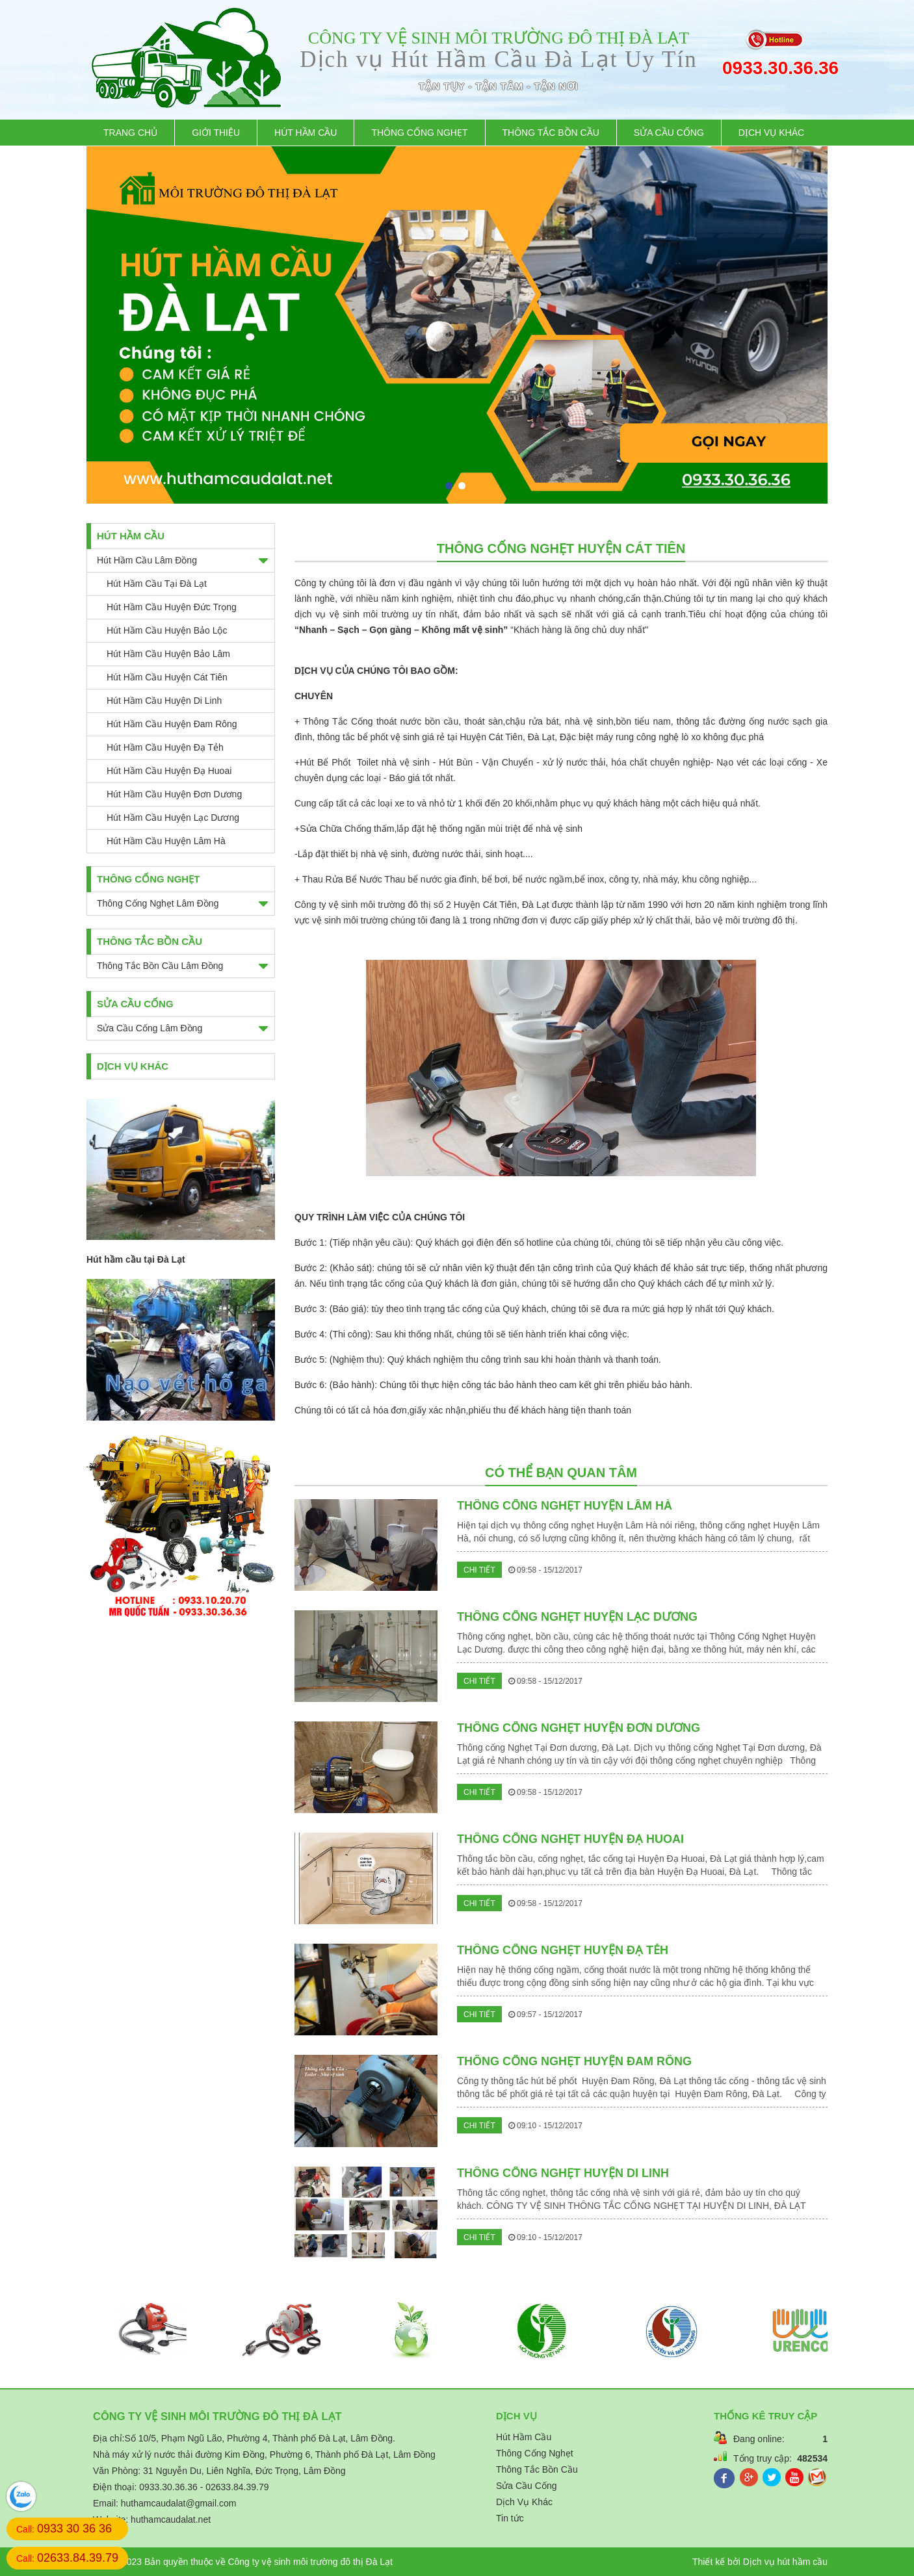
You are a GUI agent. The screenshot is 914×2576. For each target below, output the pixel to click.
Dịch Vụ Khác (771, 132)
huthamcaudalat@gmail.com (179, 2503)
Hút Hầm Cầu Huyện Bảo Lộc (167, 630)
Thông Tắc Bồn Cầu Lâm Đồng (160, 965)
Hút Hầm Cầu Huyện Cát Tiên (167, 677)
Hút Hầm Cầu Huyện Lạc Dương (173, 817)
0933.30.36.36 (775, 68)
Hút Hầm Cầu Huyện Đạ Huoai (169, 771)
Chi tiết (479, 1570)
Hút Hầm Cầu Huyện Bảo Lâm (168, 654)
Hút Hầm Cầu (305, 132)
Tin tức (510, 2518)
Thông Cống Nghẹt (419, 132)
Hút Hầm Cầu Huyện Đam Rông (172, 724)
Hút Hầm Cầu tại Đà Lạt (157, 583)
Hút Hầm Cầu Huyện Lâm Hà (166, 841)
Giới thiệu (216, 132)
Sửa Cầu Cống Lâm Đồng (149, 1028)
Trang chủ (130, 132)
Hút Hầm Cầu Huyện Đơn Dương (174, 794)
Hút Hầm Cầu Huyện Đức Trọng (172, 607)
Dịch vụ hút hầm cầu (785, 2562)
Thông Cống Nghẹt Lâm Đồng (157, 903)
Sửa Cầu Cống (669, 132)
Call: (64, 2528)
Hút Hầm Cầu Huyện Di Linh (164, 700)
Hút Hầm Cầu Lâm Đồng (147, 560)
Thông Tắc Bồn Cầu (551, 132)
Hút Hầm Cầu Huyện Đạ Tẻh (165, 747)
